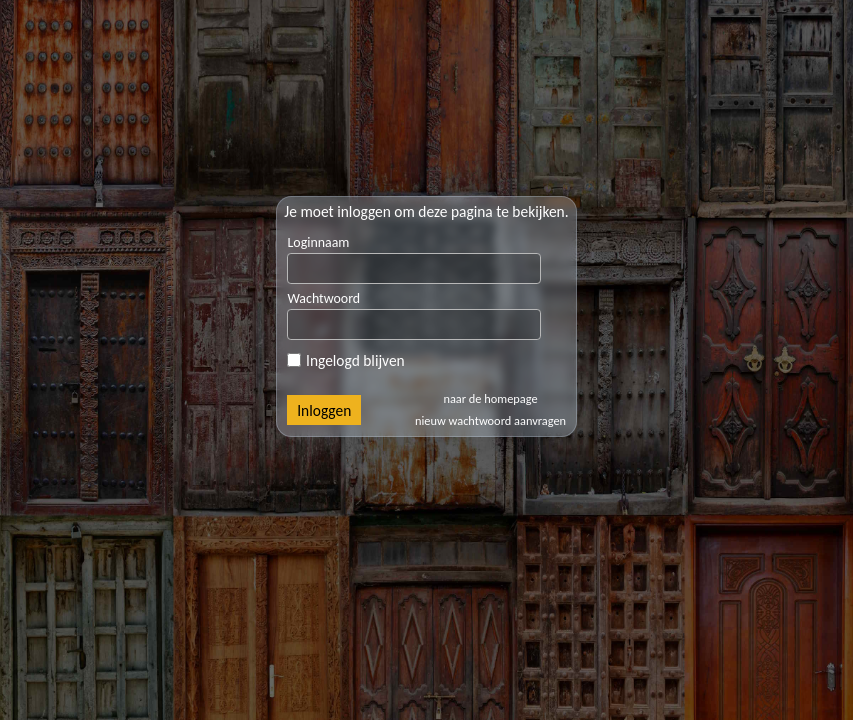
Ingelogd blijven (345, 360)
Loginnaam (318, 242)
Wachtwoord (323, 298)
